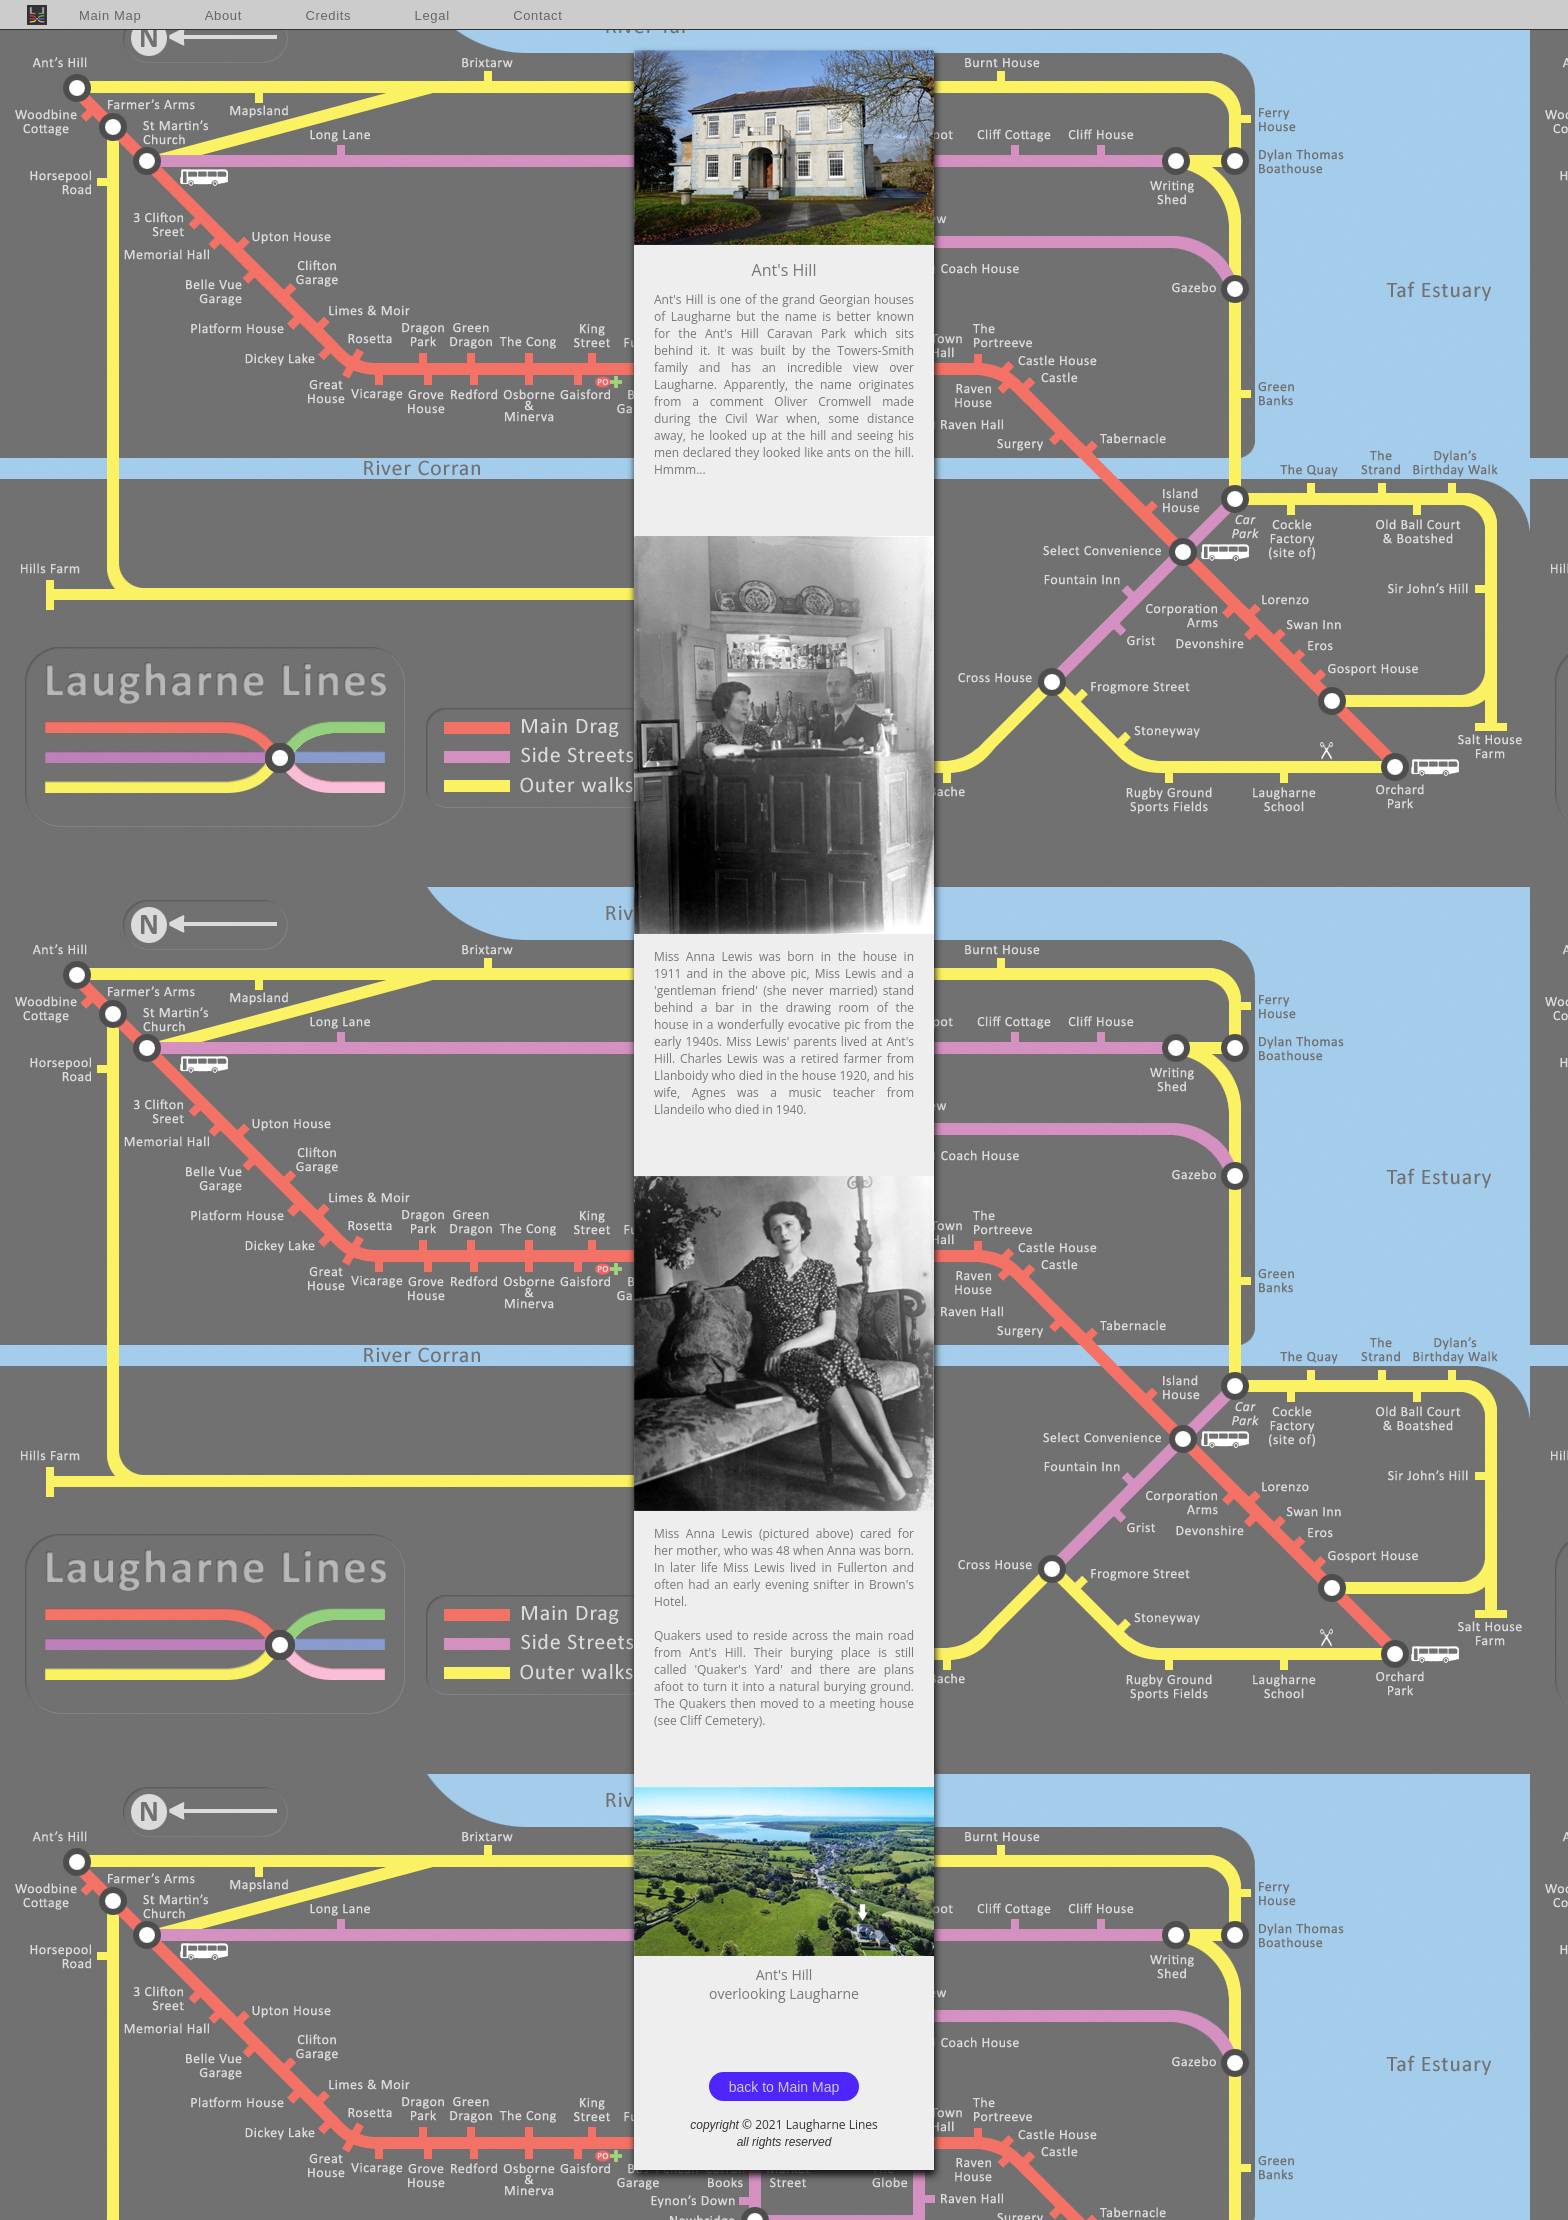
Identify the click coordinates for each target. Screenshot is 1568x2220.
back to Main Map (784, 2087)
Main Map (110, 15)
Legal (432, 15)
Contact (537, 15)
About (223, 15)
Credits (328, 15)
